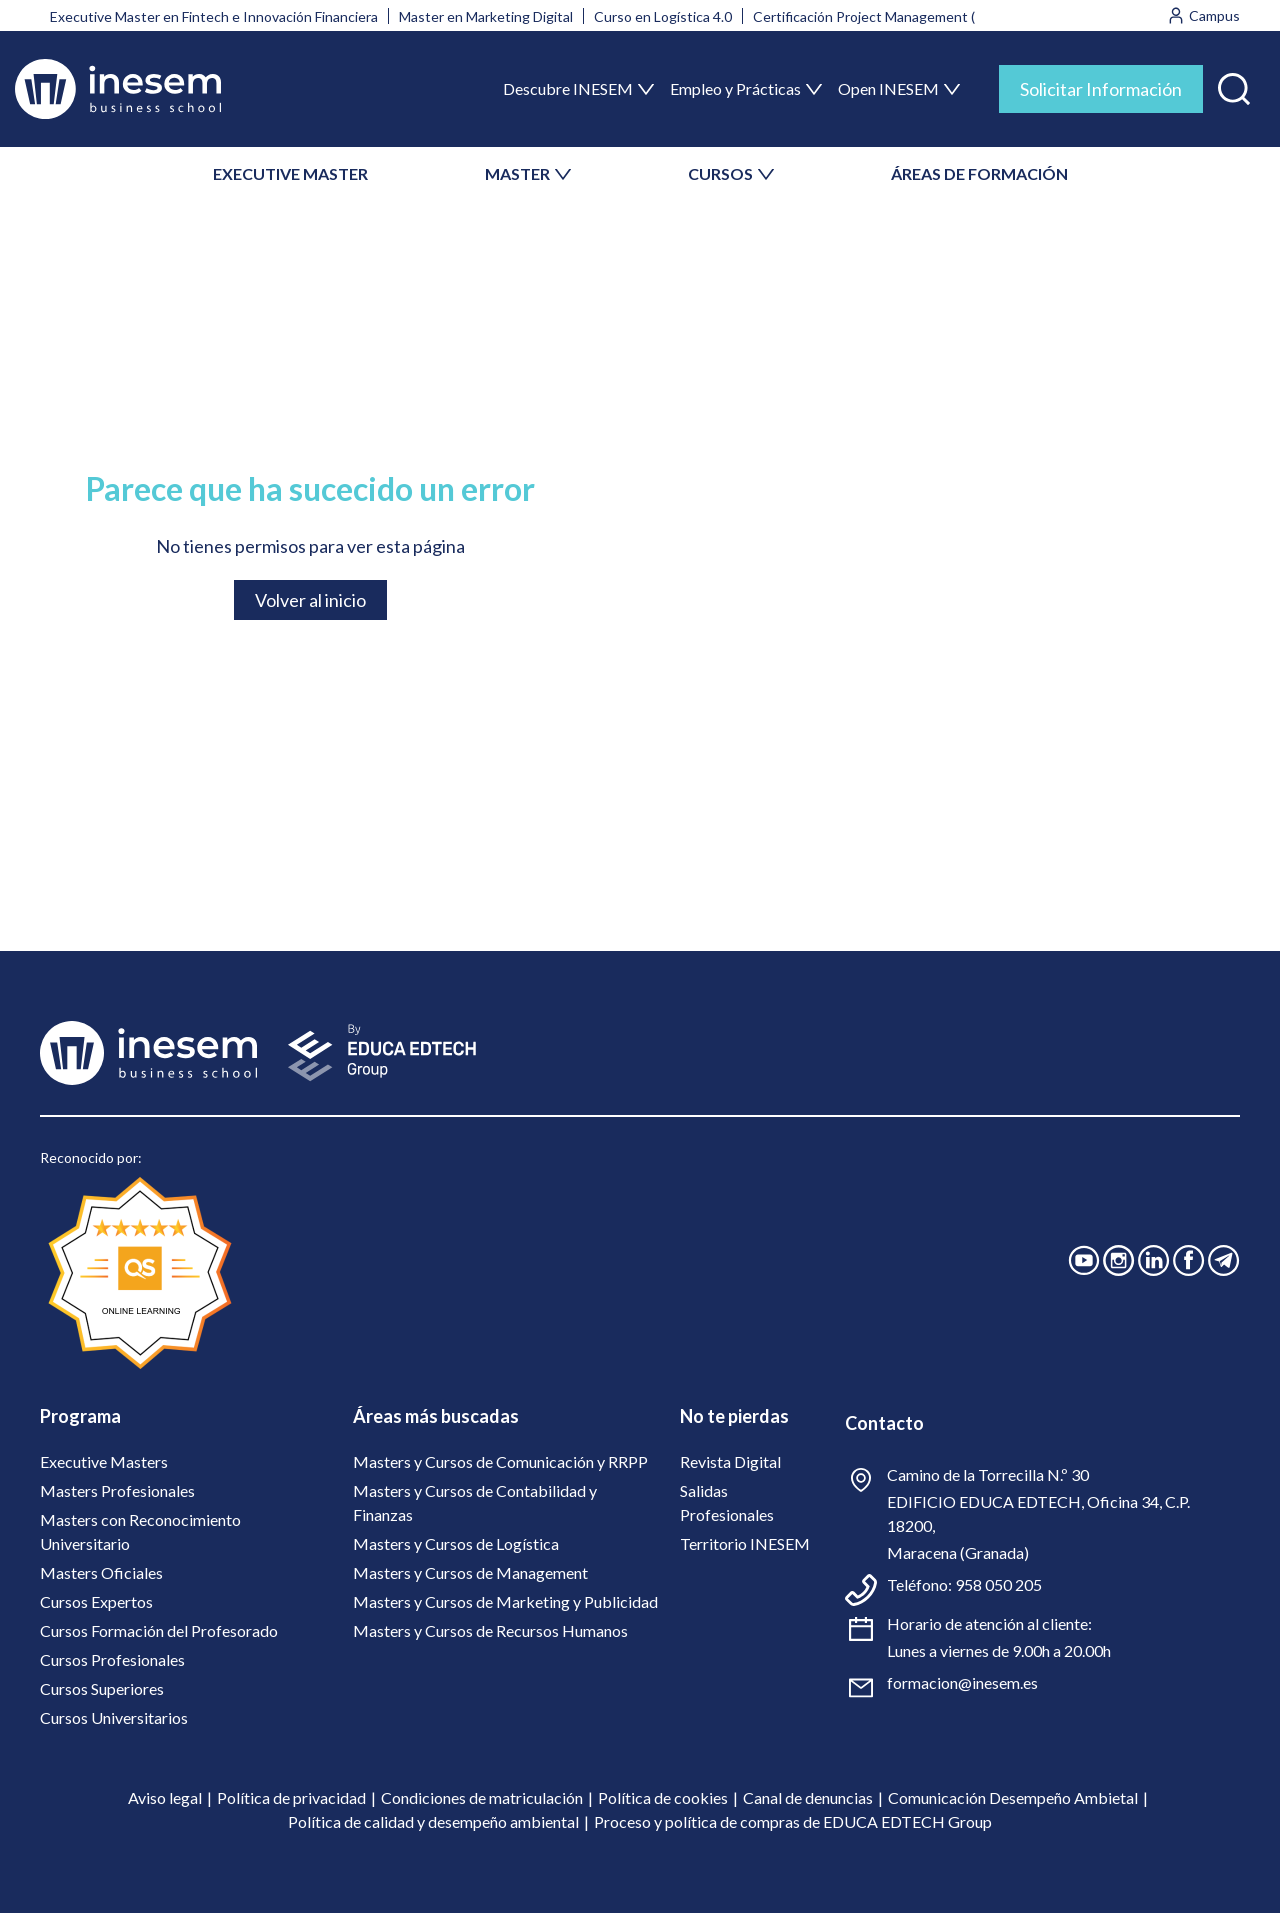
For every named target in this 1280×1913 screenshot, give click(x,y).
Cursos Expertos (96, 1601)
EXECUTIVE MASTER (290, 173)
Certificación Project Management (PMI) (879, 16)
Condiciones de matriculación (482, 1797)
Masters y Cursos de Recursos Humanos (490, 1630)
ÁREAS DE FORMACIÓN (979, 173)
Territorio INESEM (745, 1543)
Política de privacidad (291, 1797)
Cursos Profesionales (112, 1659)
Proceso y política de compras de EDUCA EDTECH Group (793, 1821)
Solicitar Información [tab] (1101, 89)
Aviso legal (165, 1797)
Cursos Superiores (102, 1688)
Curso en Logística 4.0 (663, 16)
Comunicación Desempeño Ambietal (1013, 1797)
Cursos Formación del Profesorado (159, 1630)
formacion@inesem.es (962, 1682)
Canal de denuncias (808, 1797)
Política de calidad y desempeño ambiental (433, 1821)
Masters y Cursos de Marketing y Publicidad (505, 1601)
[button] (1234, 84)
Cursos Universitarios (114, 1717)
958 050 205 (998, 1584)
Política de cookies (663, 1797)
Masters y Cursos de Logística (456, 1543)
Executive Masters (104, 1461)
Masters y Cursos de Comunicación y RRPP (500, 1461)
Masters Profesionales (117, 1490)
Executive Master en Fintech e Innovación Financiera (214, 16)
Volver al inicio (310, 600)
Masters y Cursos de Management (470, 1572)
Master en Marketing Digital (486, 16)
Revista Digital (730, 1461)
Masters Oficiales (101, 1572)
